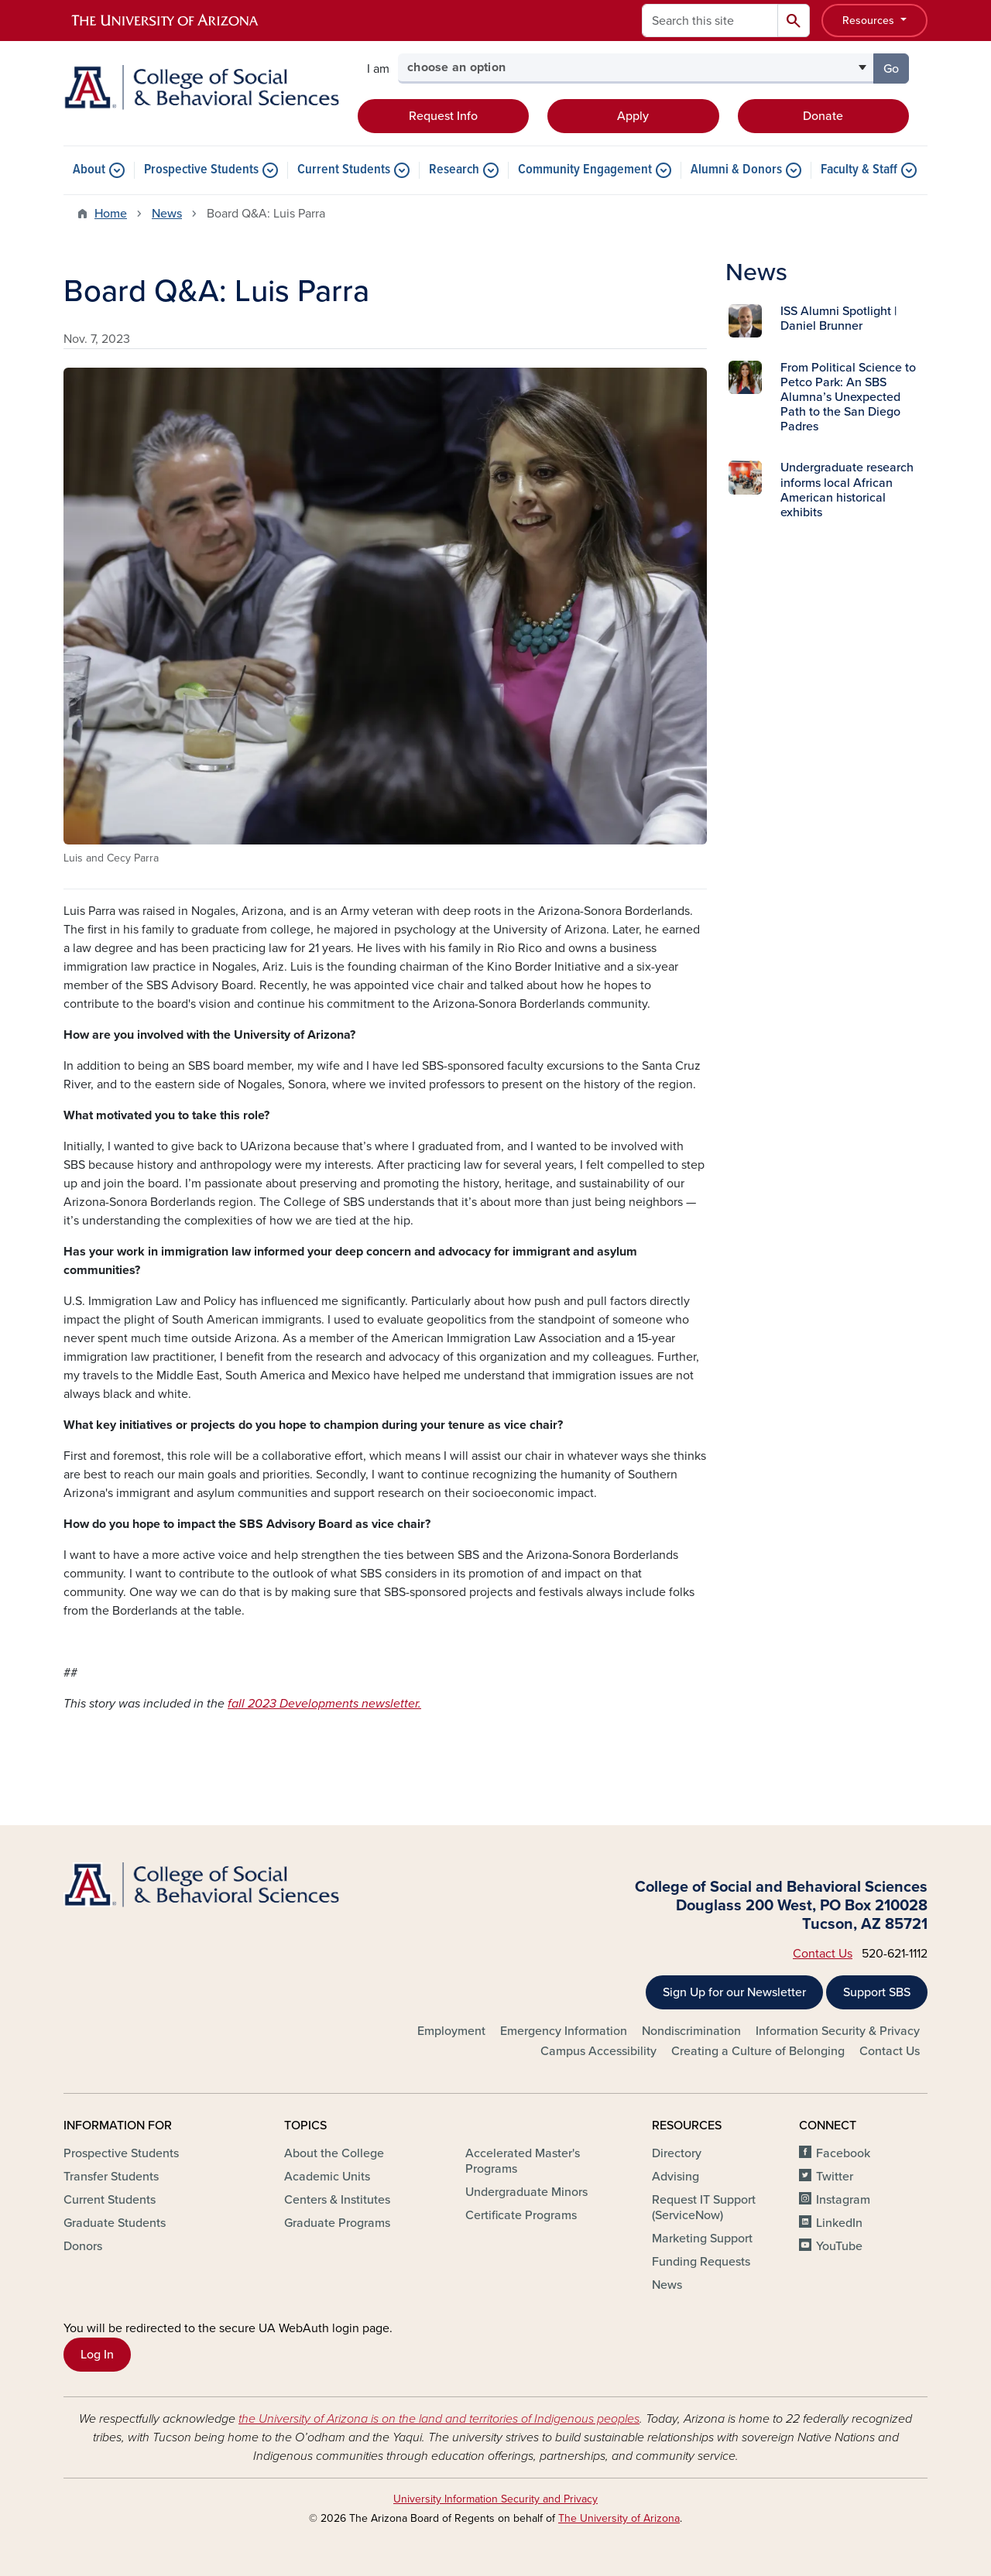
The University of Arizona (619, 2518)
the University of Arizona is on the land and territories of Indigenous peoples (439, 2419)
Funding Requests (701, 2261)
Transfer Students (111, 2176)
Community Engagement (585, 170)
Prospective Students (201, 170)
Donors (82, 2246)
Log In (97, 2354)
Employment (451, 2031)
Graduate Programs (337, 2223)
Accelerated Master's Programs (522, 2161)
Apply (633, 116)
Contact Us (822, 1953)
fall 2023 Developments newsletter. (324, 1703)
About (89, 170)
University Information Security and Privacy (495, 2499)
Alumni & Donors (736, 170)
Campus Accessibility (598, 2051)
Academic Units (327, 2176)
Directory (676, 2153)
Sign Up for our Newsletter (734, 1992)
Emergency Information (563, 2031)
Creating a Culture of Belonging (758, 2051)
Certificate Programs (521, 2215)
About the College (334, 2153)
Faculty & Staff (859, 170)
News (167, 213)
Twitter (834, 2176)
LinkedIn (839, 2223)
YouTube (839, 2246)
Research (454, 170)
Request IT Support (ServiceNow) (704, 2207)
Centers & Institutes (337, 2200)
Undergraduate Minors (526, 2192)
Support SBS (876, 1992)
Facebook (843, 2153)
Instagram (843, 2200)
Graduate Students (114, 2223)
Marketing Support (702, 2238)
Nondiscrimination (691, 2031)
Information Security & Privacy (838, 2031)
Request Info (443, 116)
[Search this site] (710, 20)
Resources (869, 20)
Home (110, 213)
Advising (675, 2176)
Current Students (343, 170)
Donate (823, 116)
